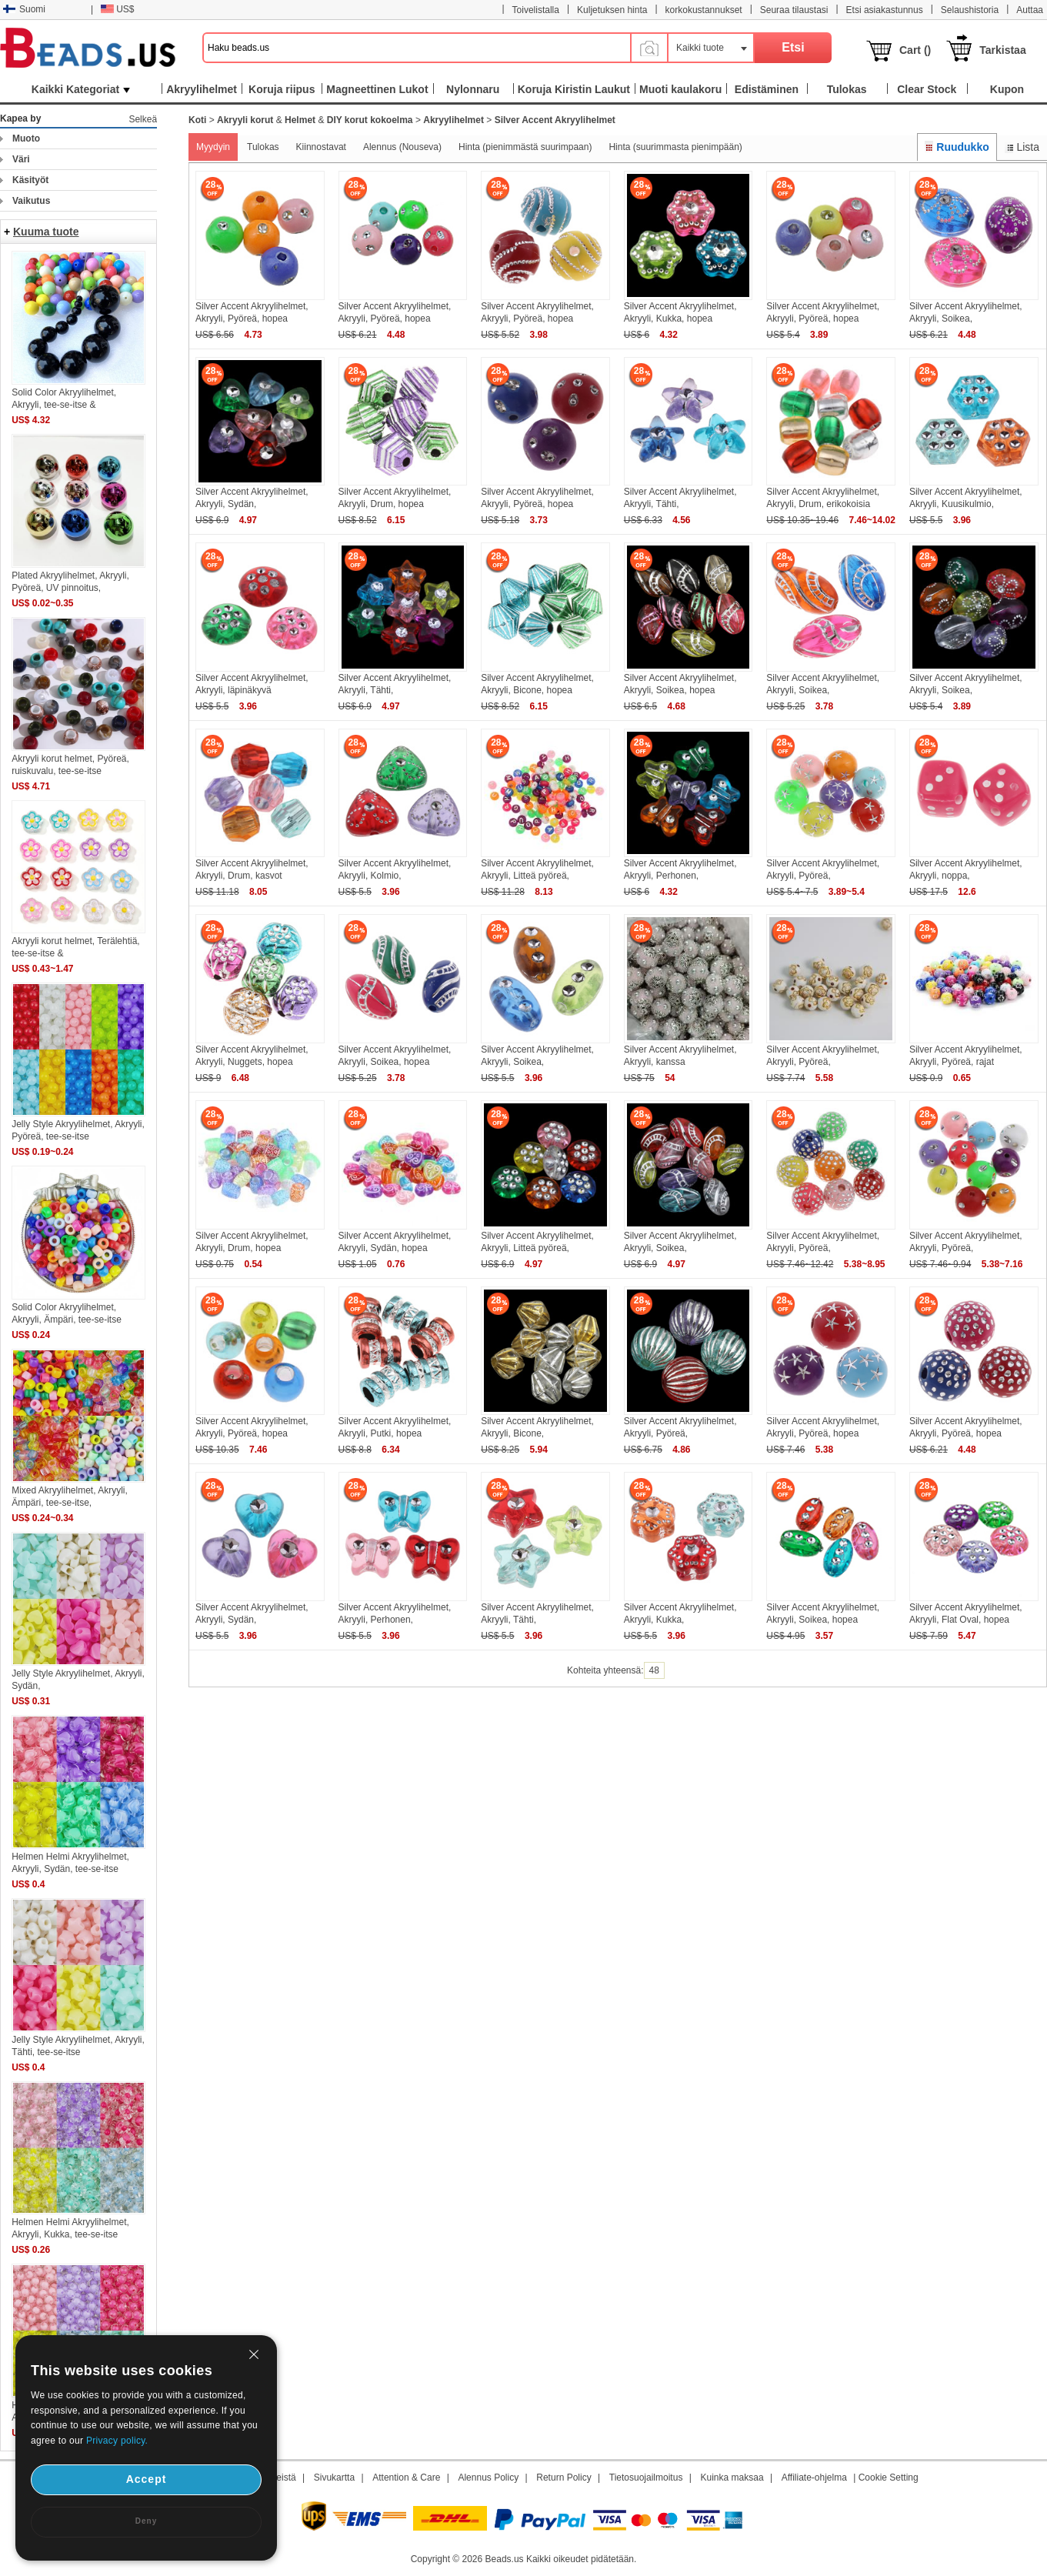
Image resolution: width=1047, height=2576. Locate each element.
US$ (117, 9)
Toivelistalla (535, 10)
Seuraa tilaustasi (794, 10)
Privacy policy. (117, 2440)
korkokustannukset (703, 10)
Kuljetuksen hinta (612, 10)
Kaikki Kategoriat (81, 89)
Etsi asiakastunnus (884, 10)
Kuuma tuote (46, 231)
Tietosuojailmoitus (646, 2477)
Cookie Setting (889, 2477)
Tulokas (263, 147)
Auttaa (1029, 10)
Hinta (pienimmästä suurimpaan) (525, 147)
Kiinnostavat (321, 147)
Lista (1022, 147)
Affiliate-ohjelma (814, 2477)
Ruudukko (957, 147)
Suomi (24, 9)
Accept (146, 2479)
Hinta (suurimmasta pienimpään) (675, 147)
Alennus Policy (488, 2477)
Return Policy (563, 2477)
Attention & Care (406, 2477)
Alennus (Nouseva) (402, 147)
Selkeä (142, 119)
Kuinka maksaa (732, 2477)
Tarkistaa (1002, 50)
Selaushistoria (970, 10)
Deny (146, 2521)
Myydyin (213, 147)
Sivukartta (334, 2477)
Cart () (915, 50)
